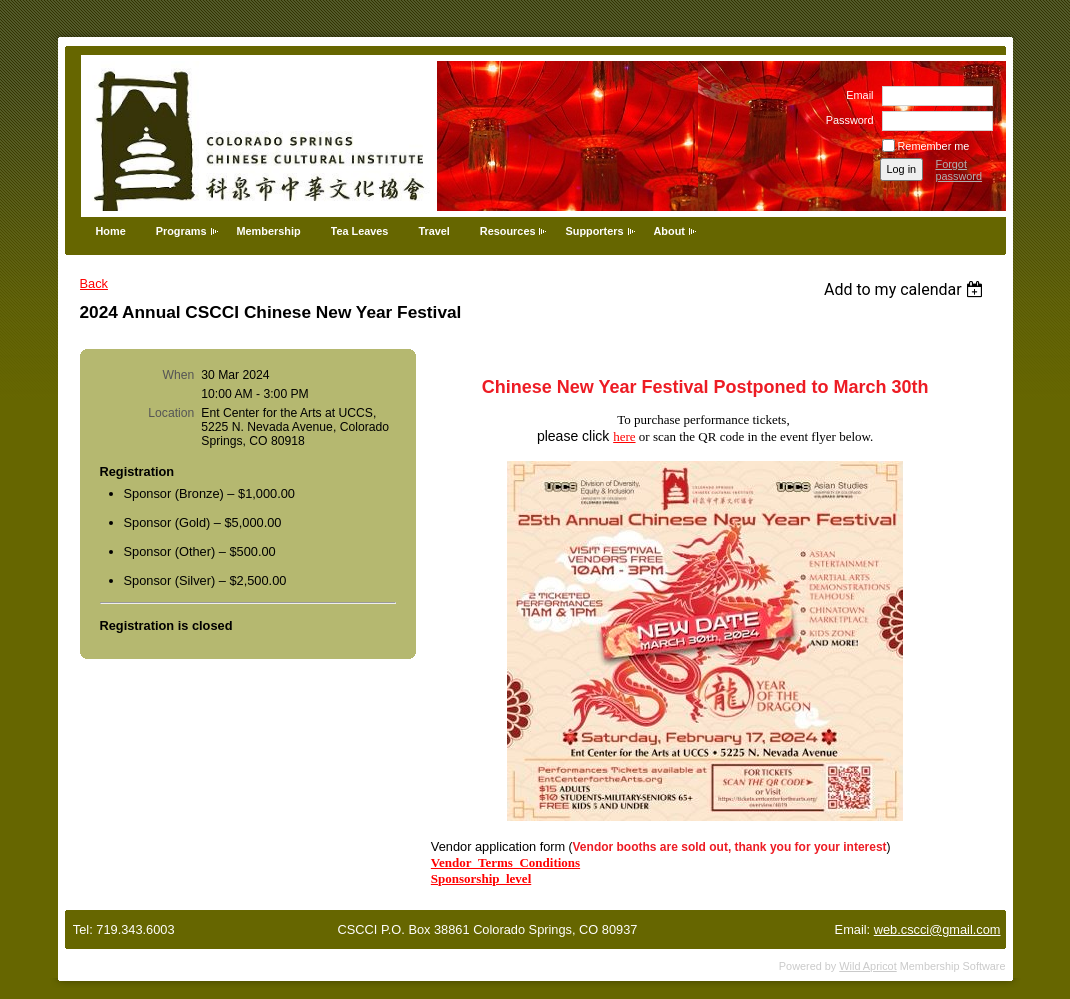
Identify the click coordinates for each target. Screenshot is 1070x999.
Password (845, 120)
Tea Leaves (360, 231)
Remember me (934, 146)
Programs (181, 231)
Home (111, 231)
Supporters (594, 231)
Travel (433, 231)
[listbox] (906, 289)
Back (94, 283)
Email (856, 95)
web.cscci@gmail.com (937, 929)
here (624, 436)
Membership (269, 231)
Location (171, 413)
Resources (508, 231)
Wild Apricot (867, 966)
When (179, 375)
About (669, 231)
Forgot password (959, 170)
